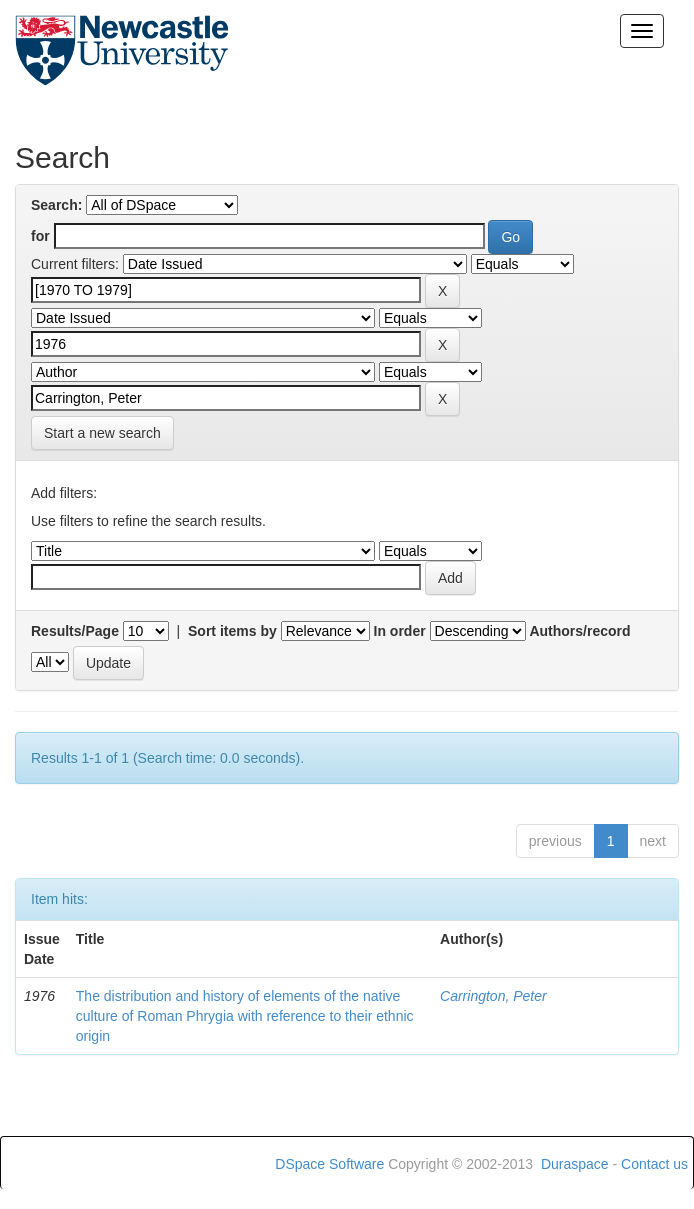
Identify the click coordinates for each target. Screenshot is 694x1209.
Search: (56, 205)
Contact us (654, 1164)
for (40, 236)
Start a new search (102, 433)
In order (400, 631)
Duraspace (575, 1164)
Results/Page (75, 631)
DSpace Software (329, 1164)
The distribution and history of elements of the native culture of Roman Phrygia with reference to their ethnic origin (245, 1016)
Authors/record (579, 631)
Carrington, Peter (493, 996)
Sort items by (232, 631)
